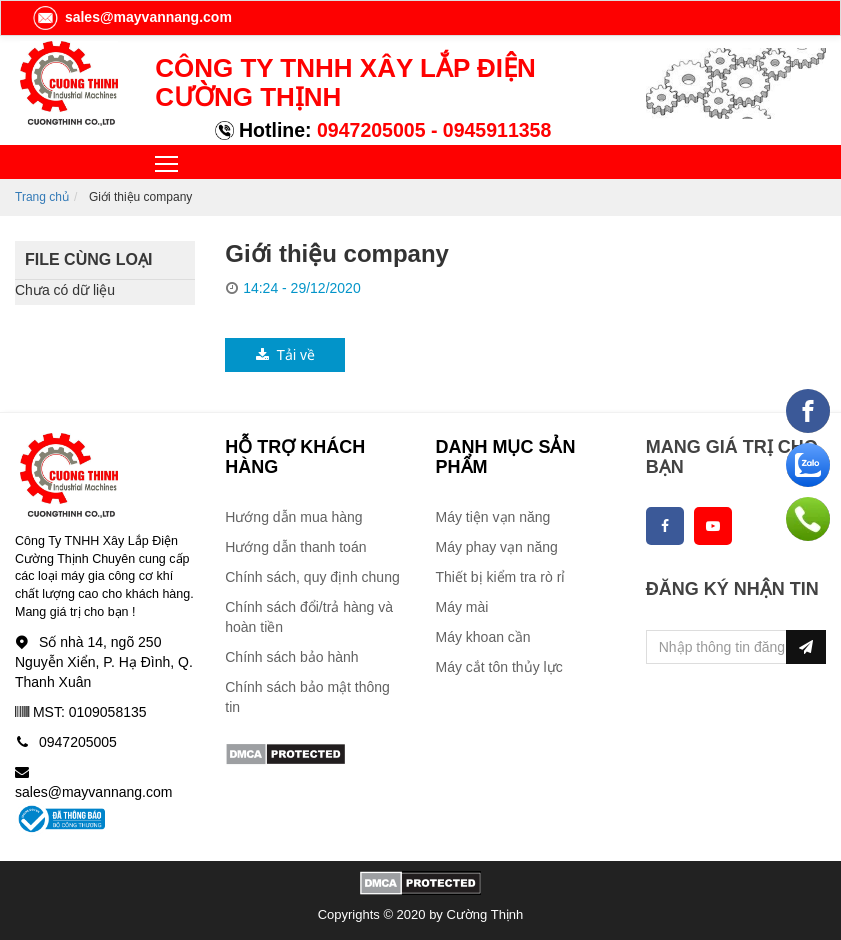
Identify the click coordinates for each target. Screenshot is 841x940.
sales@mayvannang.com (131, 17)
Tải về (285, 355)
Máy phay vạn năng (497, 547)
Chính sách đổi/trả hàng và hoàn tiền (309, 617)
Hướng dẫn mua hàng (293, 517)
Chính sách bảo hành (291, 657)
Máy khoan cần (483, 637)
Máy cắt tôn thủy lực (499, 667)
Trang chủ (42, 197)
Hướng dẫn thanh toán (295, 547)
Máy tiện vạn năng (493, 517)
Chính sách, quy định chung (312, 577)
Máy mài (462, 607)
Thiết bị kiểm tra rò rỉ (501, 577)
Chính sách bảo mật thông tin (307, 697)
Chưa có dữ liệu (65, 290)
